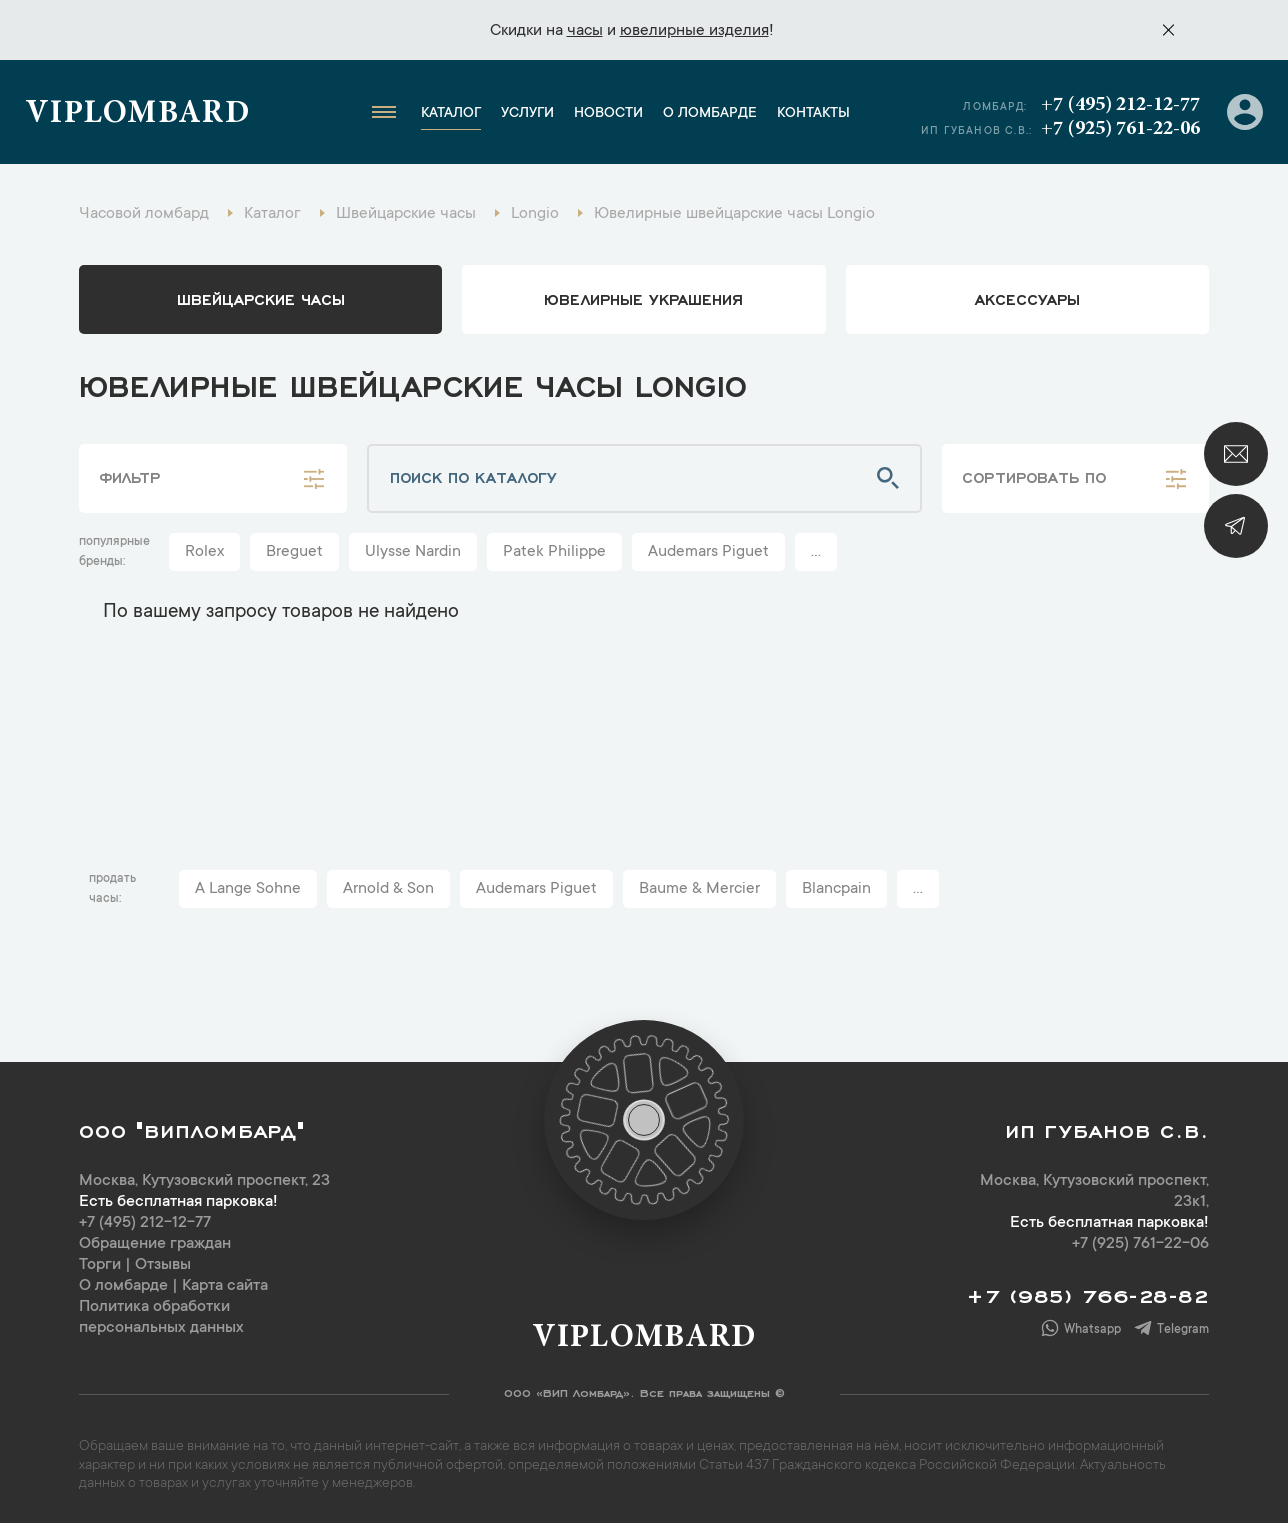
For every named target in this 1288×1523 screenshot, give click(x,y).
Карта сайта (225, 1286)
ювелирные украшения (643, 298)
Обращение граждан (155, 1244)
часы (585, 31)
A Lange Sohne (248, 889)
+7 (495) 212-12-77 (1120, 105)
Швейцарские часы (261, 298)
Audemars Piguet (708, 552)
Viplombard (137, 115)
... (816, 552)
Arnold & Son (388, 889)
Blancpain (836, 889)
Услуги (527, 114)
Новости (608, 114)
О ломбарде (710, 114)
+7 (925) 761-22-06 (1120, 129)
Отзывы (163, 1265)
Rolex (204, 552)
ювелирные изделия (694, 31)
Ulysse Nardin (413, 552)
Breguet (294, 552)
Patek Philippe (554, 552)
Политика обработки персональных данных (161, 1317)
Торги (100, 1265)
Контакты (813, 114)
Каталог (451, 114)
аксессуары (1027, 298)
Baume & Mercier (699, 889)
